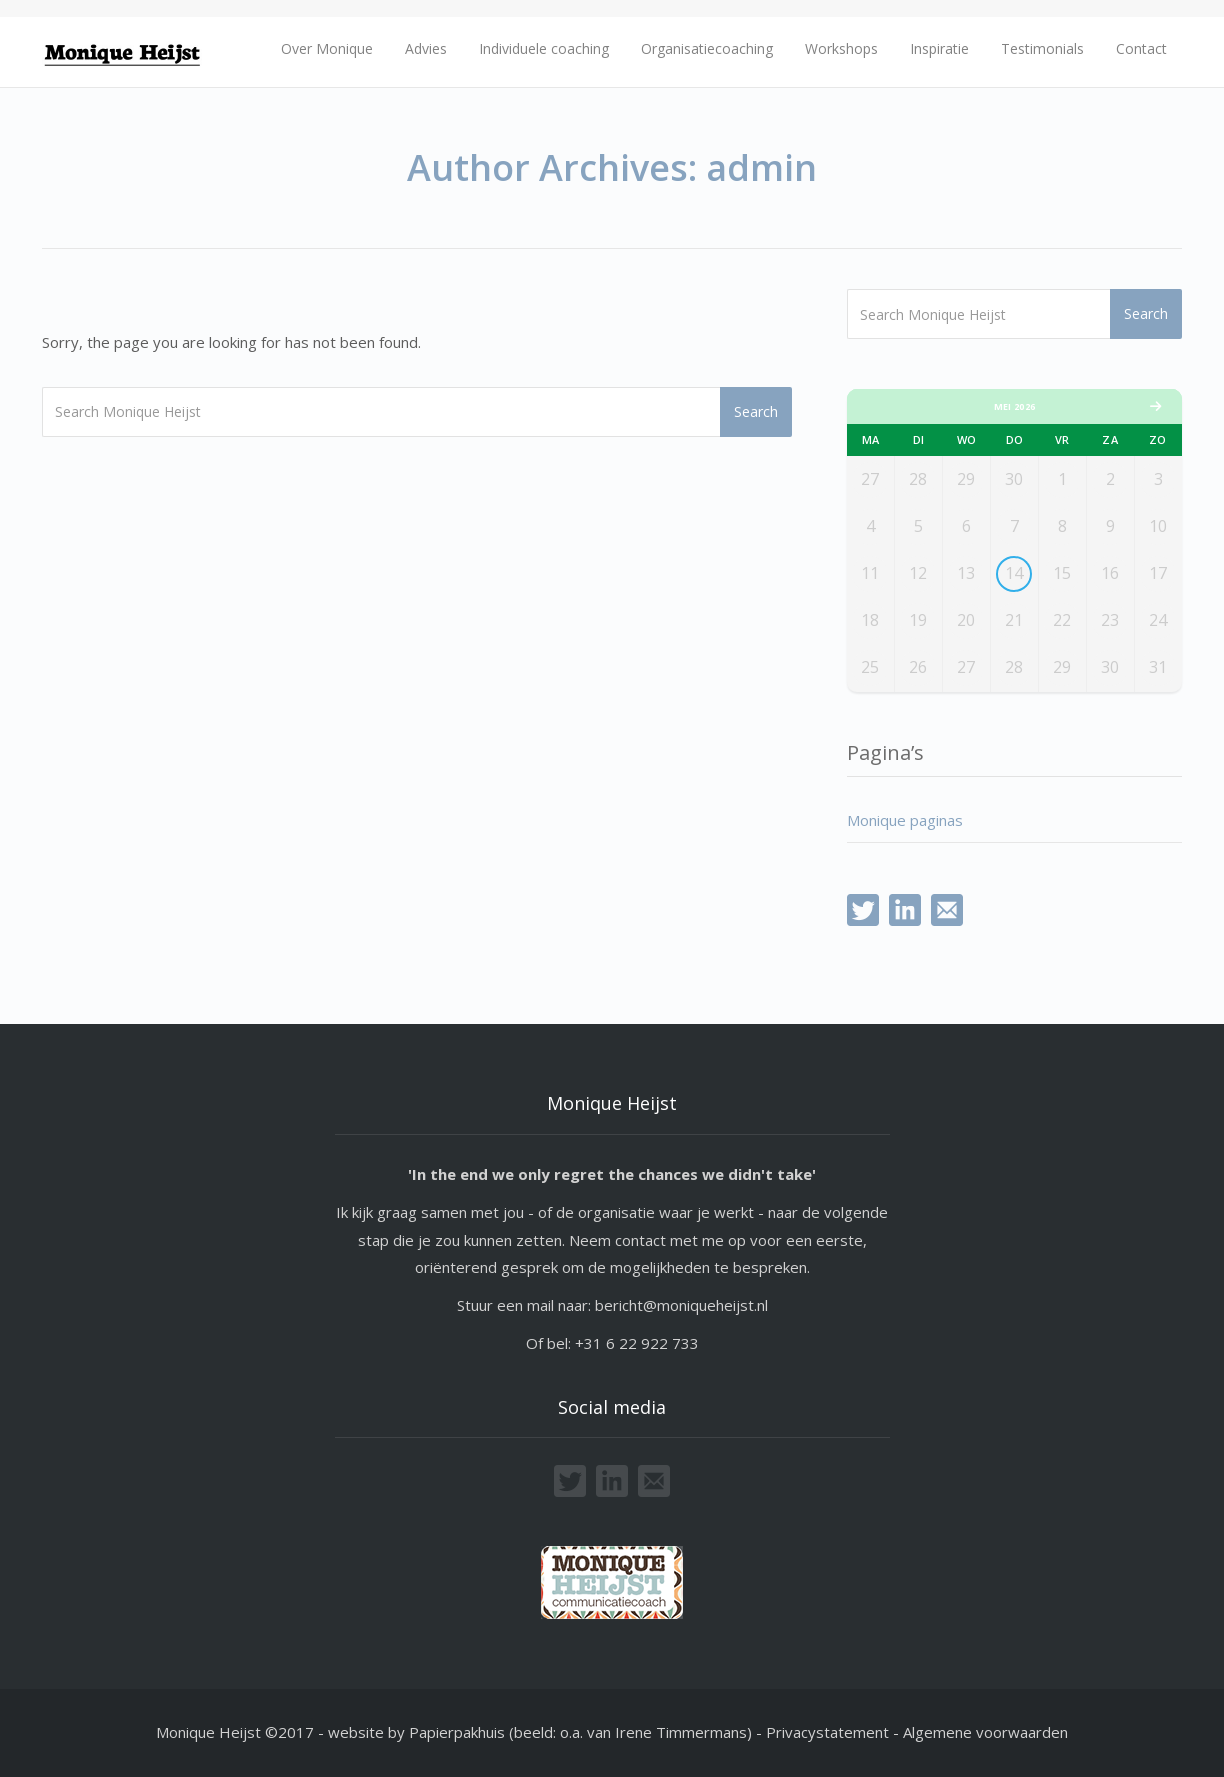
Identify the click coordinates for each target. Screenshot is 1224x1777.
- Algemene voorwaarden (980, 1732)
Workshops (841, 48)
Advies (426, 48)
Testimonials (1042, 48)
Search (756, 411)
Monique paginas (905, 820)
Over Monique (327, 48)
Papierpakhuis (457, 1732)
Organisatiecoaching (707, 48)
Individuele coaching (544, 48)
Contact (1141, 48)
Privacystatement (829, 1732)
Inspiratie (939, 48)
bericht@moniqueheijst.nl (681, 1305)
